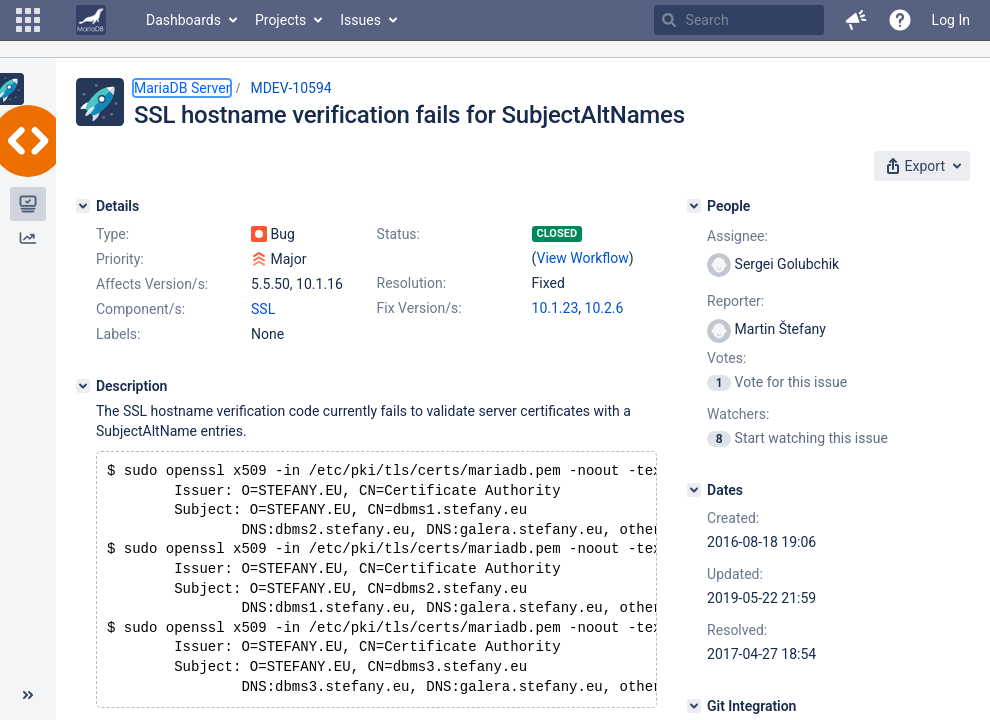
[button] (28, 20)
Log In (951, 20)
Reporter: (735, 301)
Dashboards (183, 20)
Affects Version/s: (152, 284)
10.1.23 (555, 308)
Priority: (120, 259)
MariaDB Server (182, 88)
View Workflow (583, 258)
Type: (112, 234)
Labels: (118, 334)
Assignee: (737, 236)
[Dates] (694, 490)
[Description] (83, 386)
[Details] (83, 206)
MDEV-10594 (290, 88)
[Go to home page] (91, 20)
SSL (263, 309)
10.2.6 (604, 308)
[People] (694, 206)
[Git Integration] (694, 706)
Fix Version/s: (419, 308)
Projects (280, 20)
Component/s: (140, 309)
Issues (360, 20)
